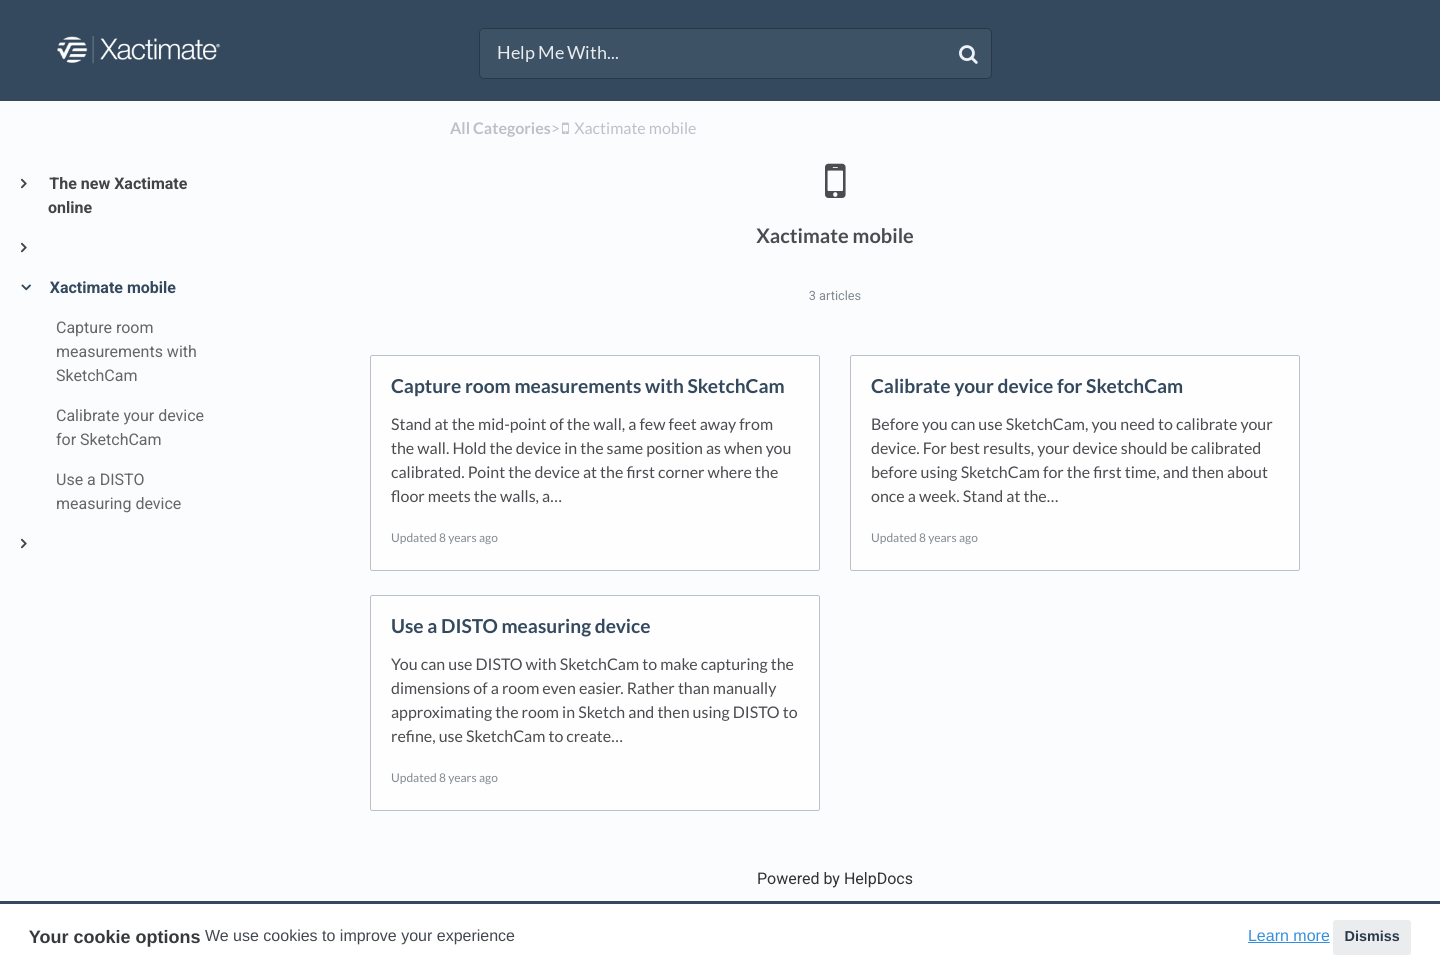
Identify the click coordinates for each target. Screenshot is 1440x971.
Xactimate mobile (112, 287)
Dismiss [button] (1371, 937)
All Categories (500, 128)
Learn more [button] (1289, 936)
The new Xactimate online (117, 195)
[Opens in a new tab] (835, 878)
